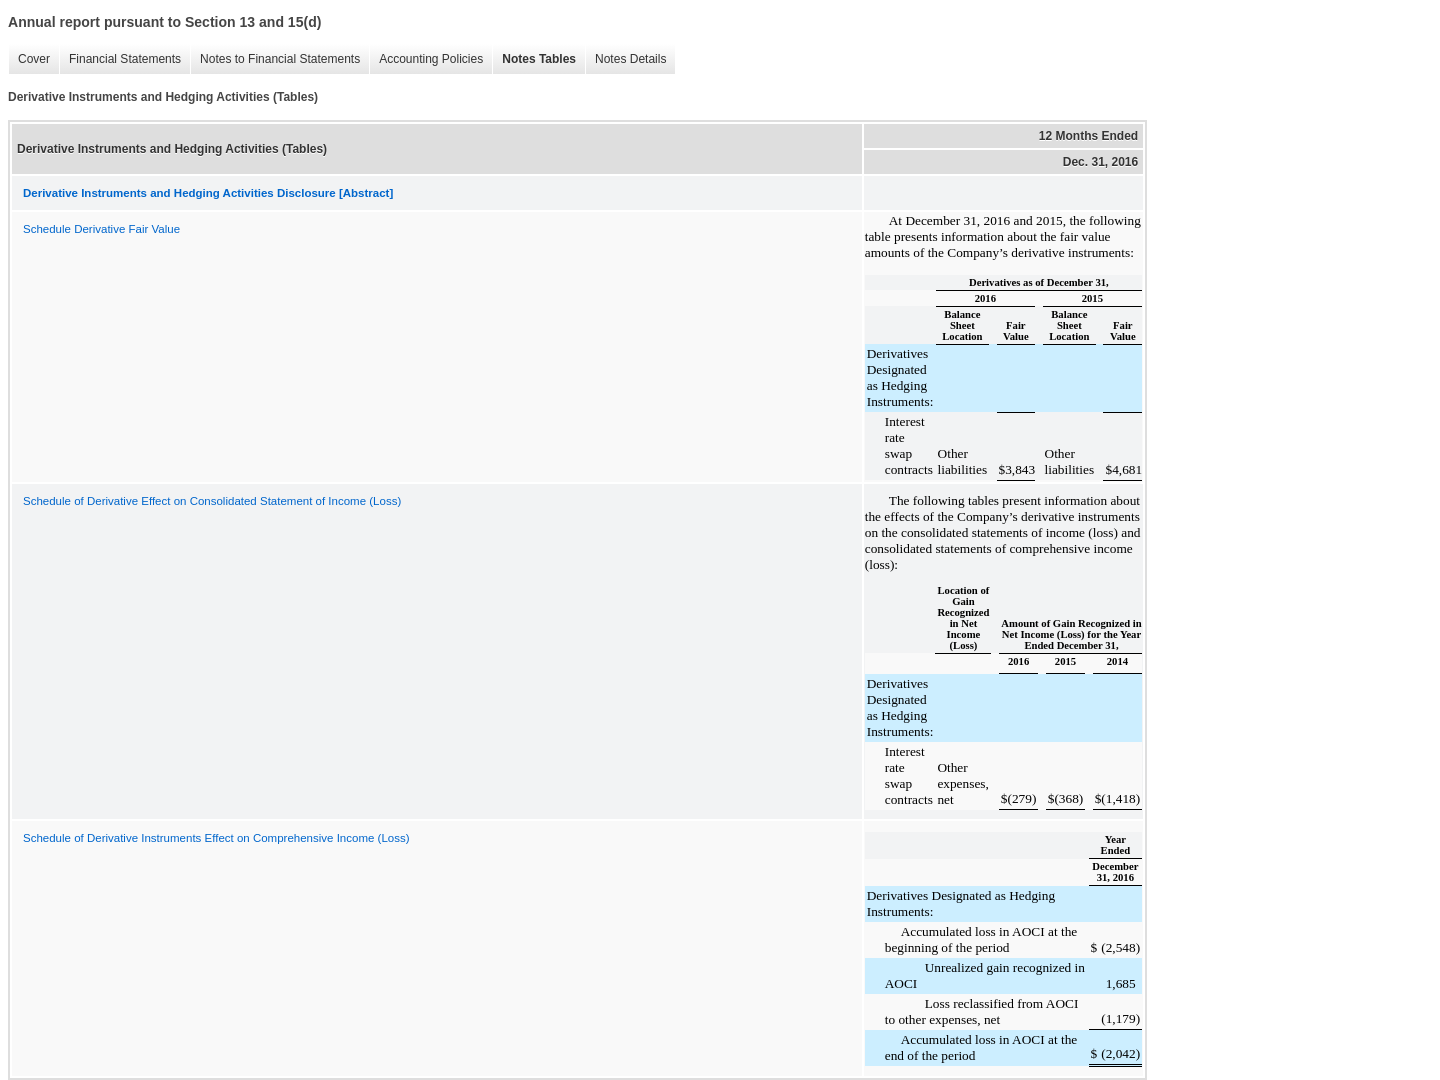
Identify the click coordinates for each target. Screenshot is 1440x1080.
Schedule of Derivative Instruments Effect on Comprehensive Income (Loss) (216, 838)
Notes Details (625, 59)
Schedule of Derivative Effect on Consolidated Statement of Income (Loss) (212, 501)
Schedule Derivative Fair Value (101, 229)
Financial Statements (120, 59)
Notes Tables (534, 59)
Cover (29, 59)
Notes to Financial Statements (275, 59)
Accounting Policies (426, 59)
